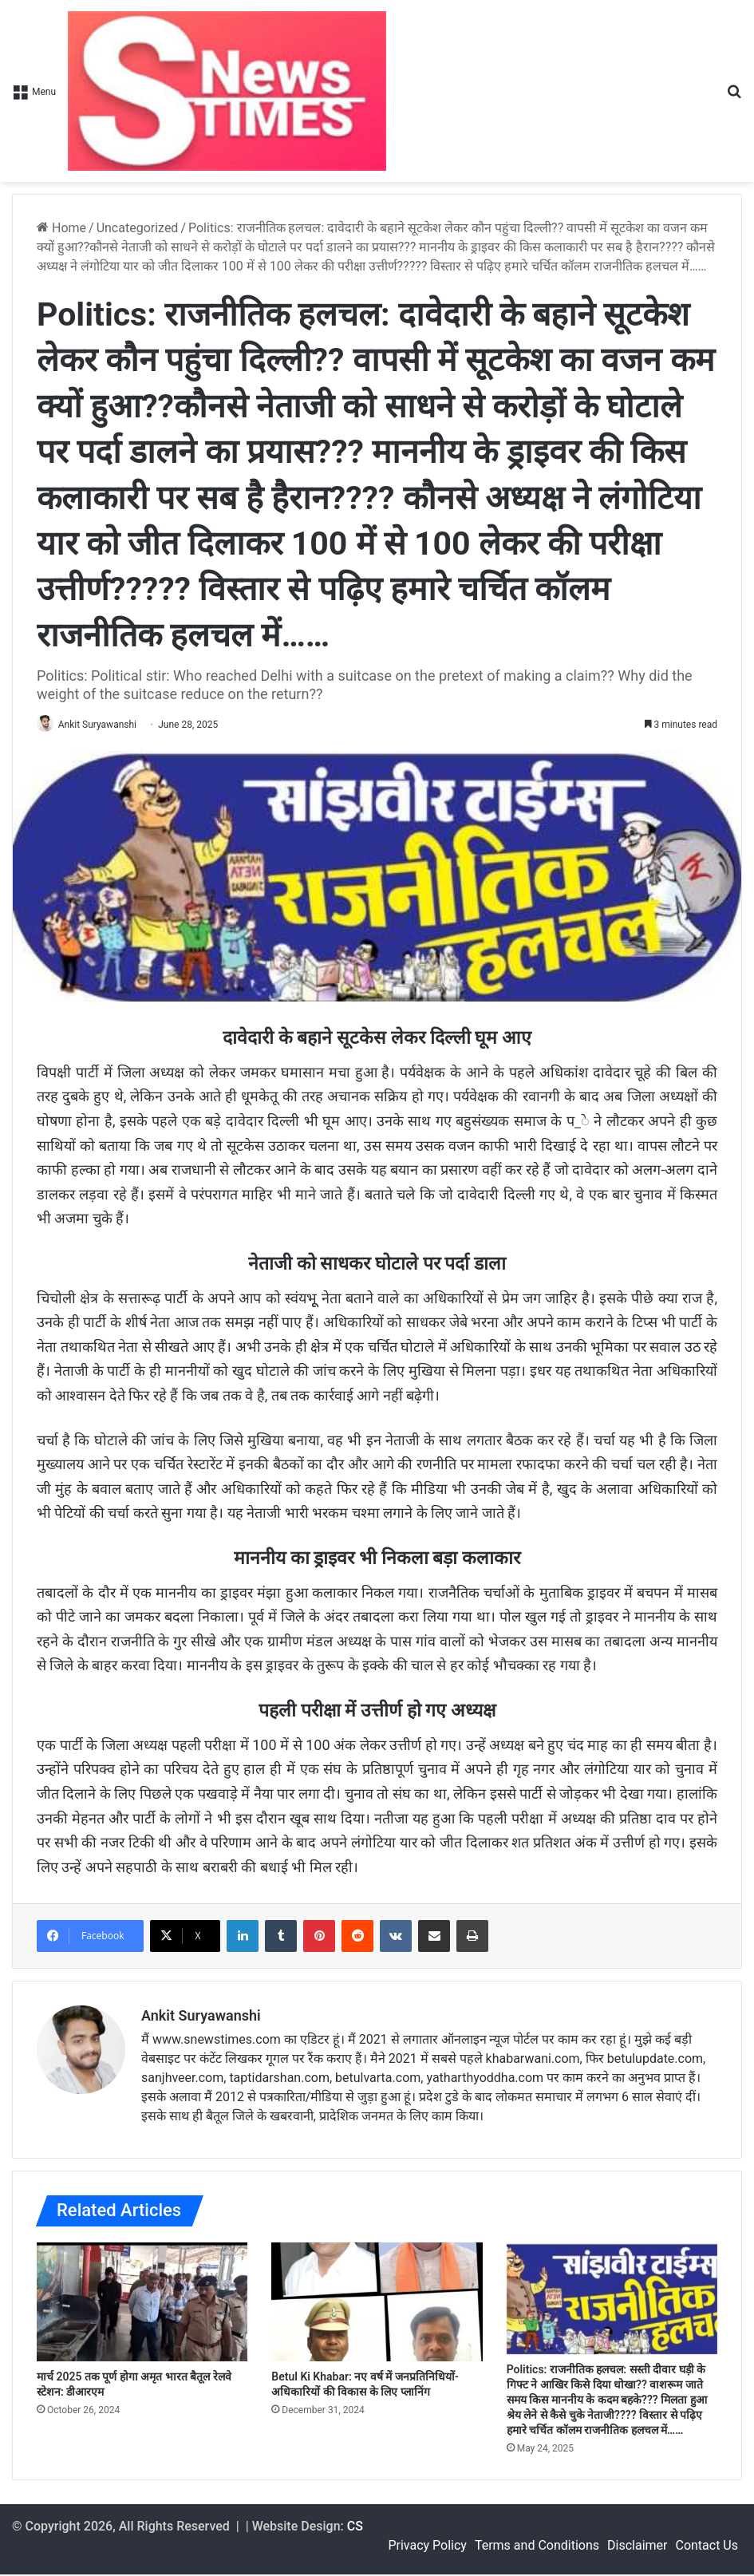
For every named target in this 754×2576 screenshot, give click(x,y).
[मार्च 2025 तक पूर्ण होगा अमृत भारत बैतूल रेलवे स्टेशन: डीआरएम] (142, 2302)
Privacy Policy (427, 2546)
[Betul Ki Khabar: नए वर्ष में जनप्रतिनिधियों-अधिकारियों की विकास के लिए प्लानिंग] (376, 2302)
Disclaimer (637, 2546)
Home (61, 227)
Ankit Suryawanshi (105, 724)
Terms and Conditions (537, 2546)
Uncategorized (138, 227)
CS (355, 2527)
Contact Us (706, 2546)
